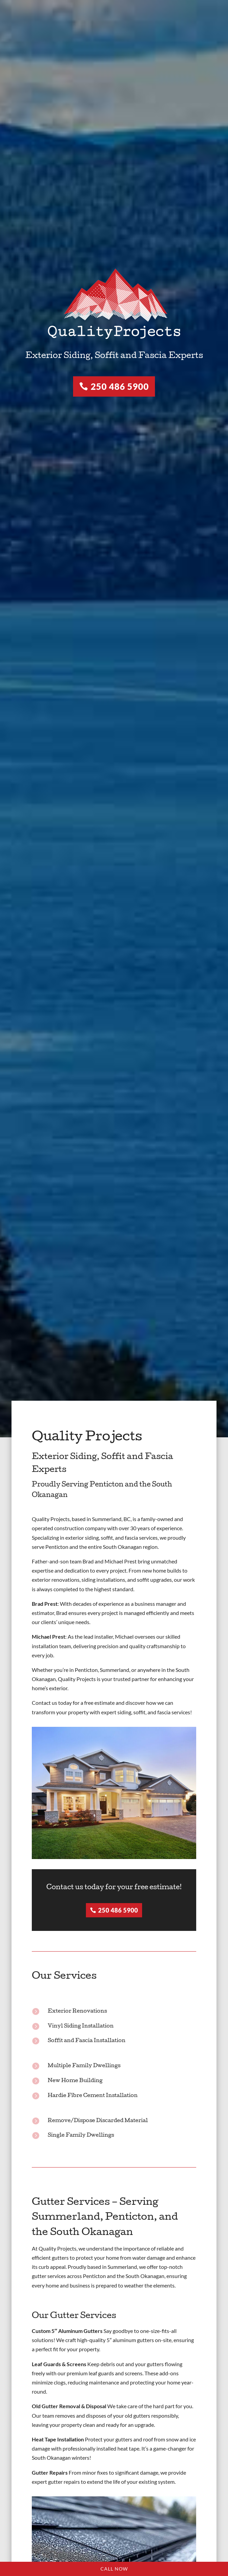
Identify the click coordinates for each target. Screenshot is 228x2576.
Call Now (114, 2569)
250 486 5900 (120, 386)
